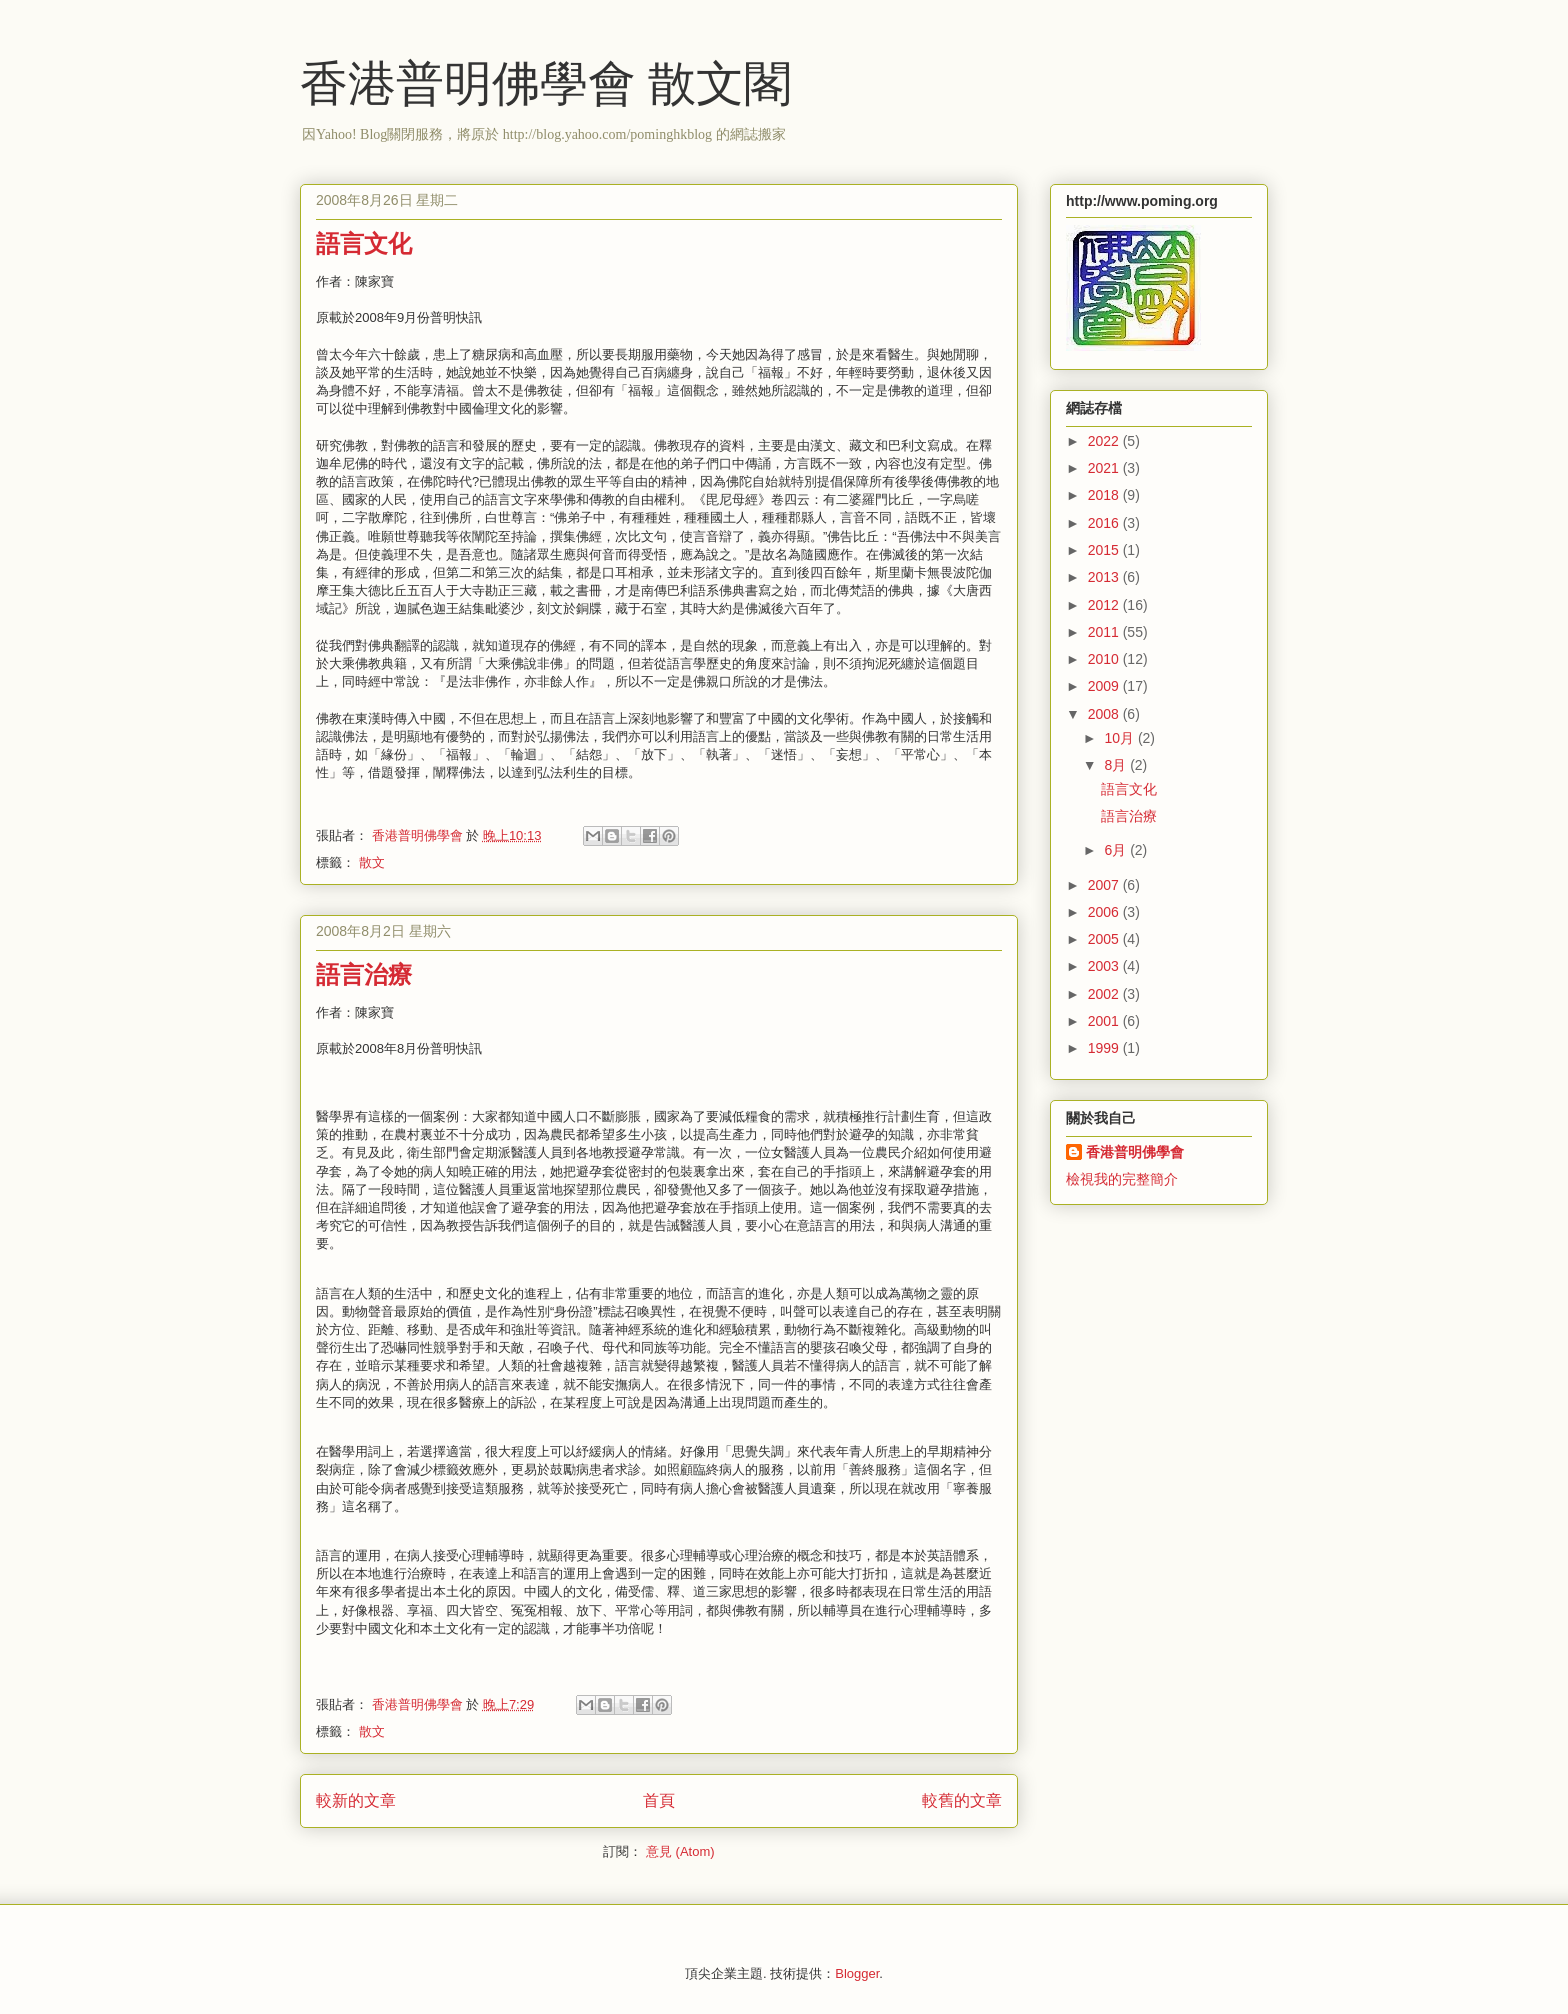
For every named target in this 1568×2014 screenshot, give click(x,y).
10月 (1120, 738)
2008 (1105, 714)
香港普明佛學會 (1135, 1152)
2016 (1105, 523)
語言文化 (364, 244)
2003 (1105, 966)
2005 (1105, 939)
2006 (1105, 912)
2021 (1105, 468)
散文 (372, 862)
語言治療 (364, 975)
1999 (1105, 1048)
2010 (1105, 659)
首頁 (659, 1800)
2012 (1105, 605)
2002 (1105, 994)
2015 (1105, 550)
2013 (1105, 577)
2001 (1105, 1021)
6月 (1117, 850)
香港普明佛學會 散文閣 (546, 83)
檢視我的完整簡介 (1122, 1179)
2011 (1105, 632)
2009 (1105, 686)
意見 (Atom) (680, 1851)
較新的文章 (356, 1800)
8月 (1117, 765)
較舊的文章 (962, 1800)
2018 (1105, 495)
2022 (1105, 441)
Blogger (857, 1973)
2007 (1105, 885)
